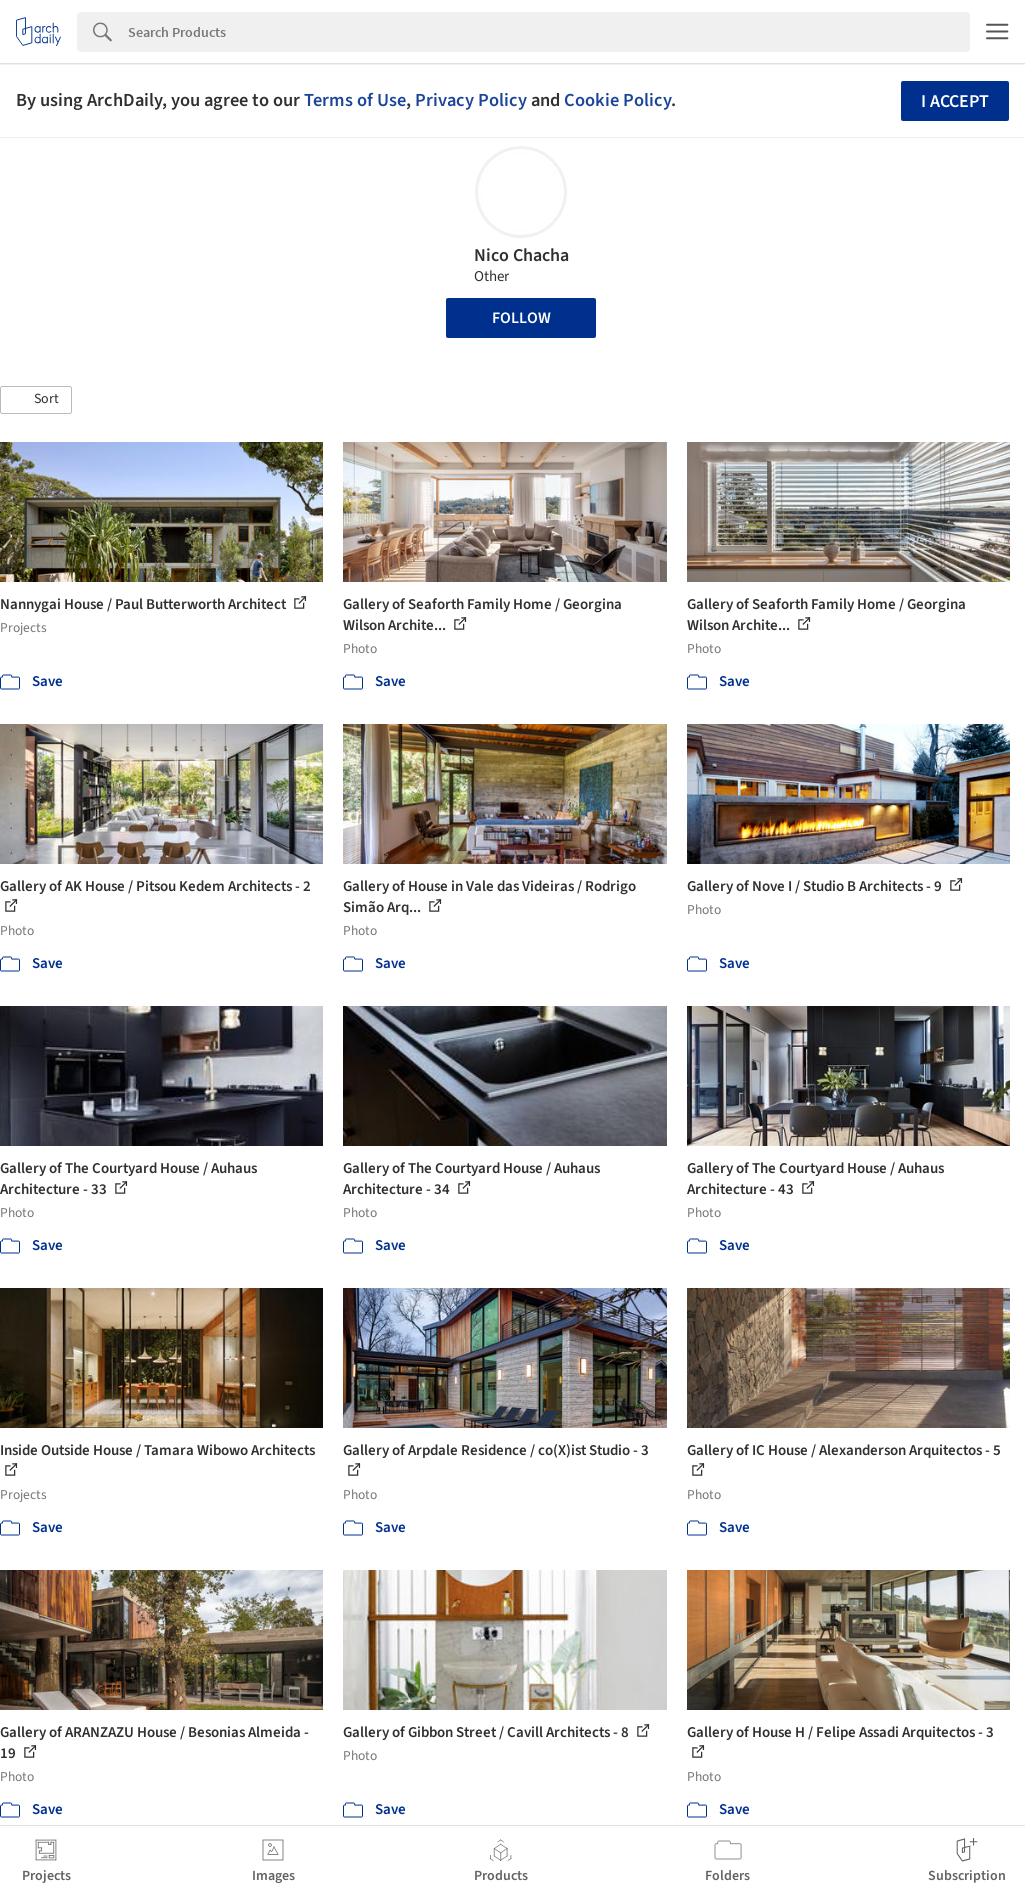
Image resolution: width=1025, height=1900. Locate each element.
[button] (36, 400)
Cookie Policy (617, 100)
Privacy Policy (471, 100)
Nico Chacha (521, 255)
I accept (955, 101)
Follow (521, 318)
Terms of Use (355, 100)
